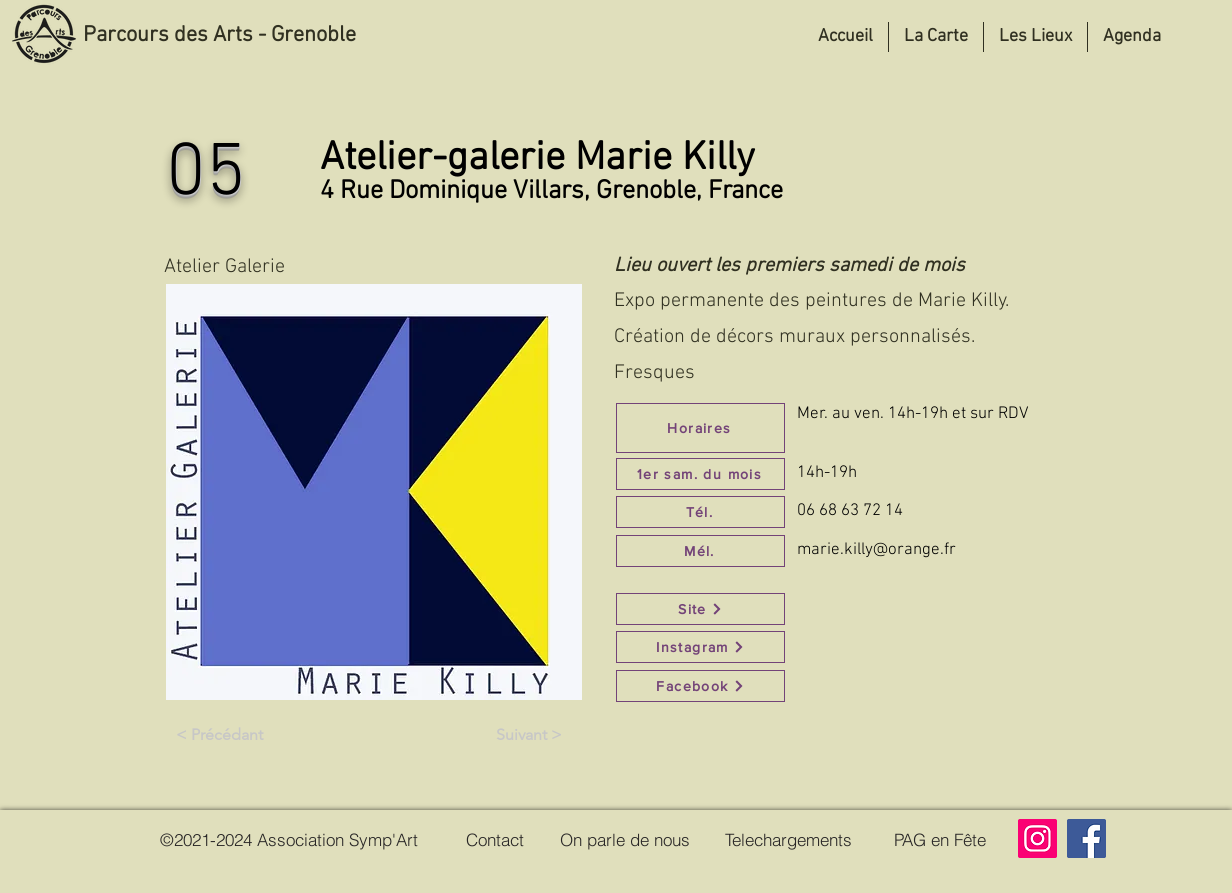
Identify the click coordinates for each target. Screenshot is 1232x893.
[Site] (700, 609)
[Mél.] (700, 551)
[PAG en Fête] (940, 839)
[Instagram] (700, 647)
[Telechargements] (788, 839)
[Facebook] (700, 686)
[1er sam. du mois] (700, 474)
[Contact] (495, 839)
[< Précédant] (219, 735)
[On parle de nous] (624, 839)
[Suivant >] (529, 735)
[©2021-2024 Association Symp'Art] (288, 839)
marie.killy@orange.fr (876, 550)
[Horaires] (700, 428)
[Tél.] (700, 512)
